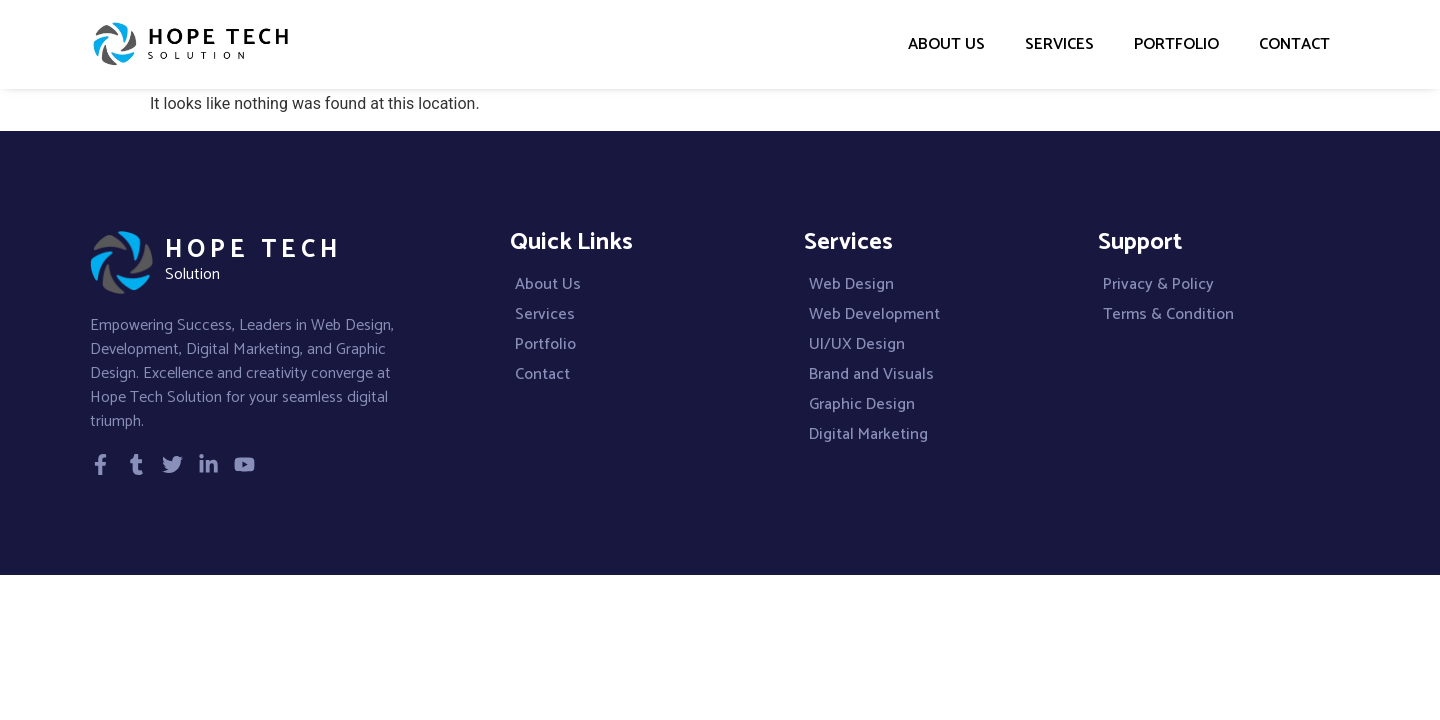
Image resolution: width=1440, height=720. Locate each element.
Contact (1294, 44)
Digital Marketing (868, 435)
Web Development (874, 315)
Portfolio (1176, 44)
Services (1059, 44)
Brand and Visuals (871, 375)
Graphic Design (862, 405)
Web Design (851, 285)
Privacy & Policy (1158, 285)
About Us (946, 44)
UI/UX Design (857, 345)
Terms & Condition (1168, 315)
